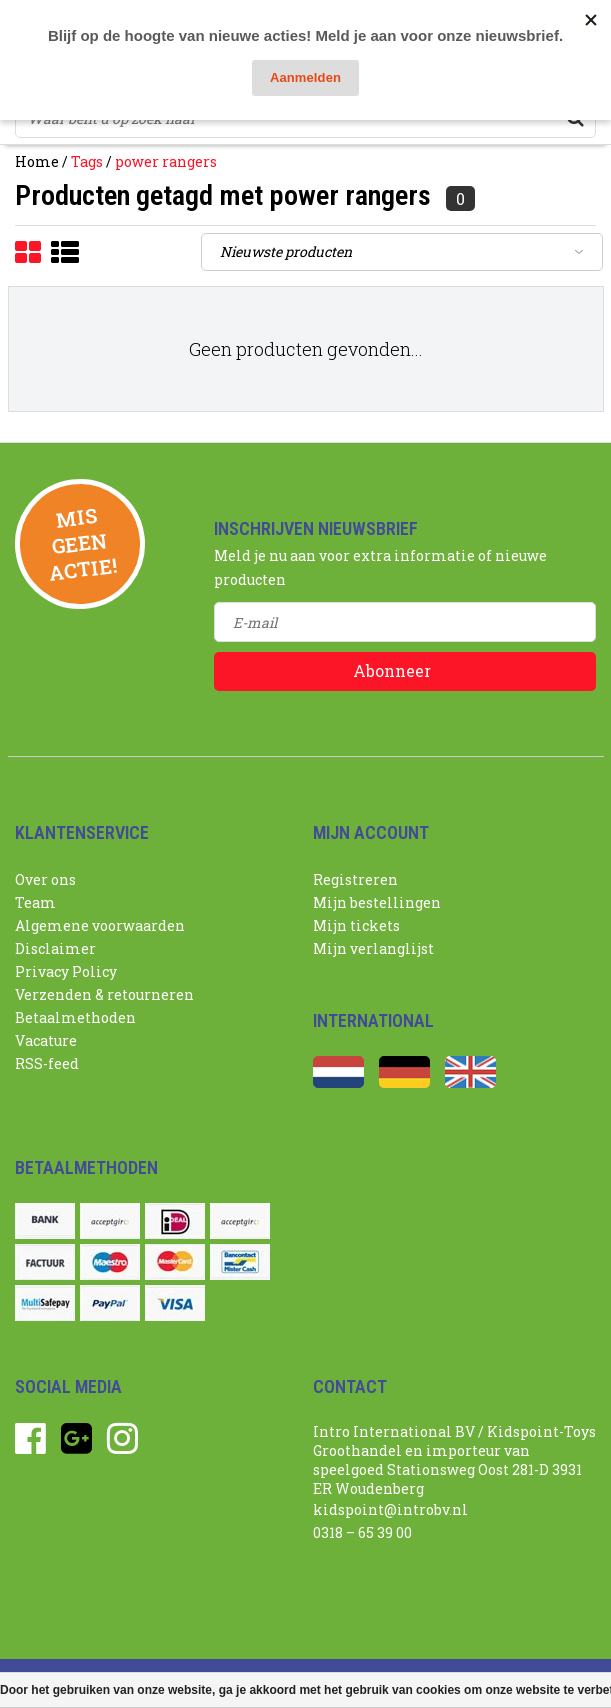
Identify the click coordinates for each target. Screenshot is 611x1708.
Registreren (355, 879)
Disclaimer (55, 948)
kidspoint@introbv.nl (390, 1509)
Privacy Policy (66, 971)
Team (35, 902)
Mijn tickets (356, 925)
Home (37, 161)
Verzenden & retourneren (104, 994)
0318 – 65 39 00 (362, 1532)
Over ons (45, 879)
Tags (87, 161)
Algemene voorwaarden (100, 925)
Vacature (46, 1040)
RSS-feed (47, 1063)
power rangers (166, 161)
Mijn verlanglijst (373, 948)
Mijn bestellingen (377, 902)
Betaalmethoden (75, 1017)
